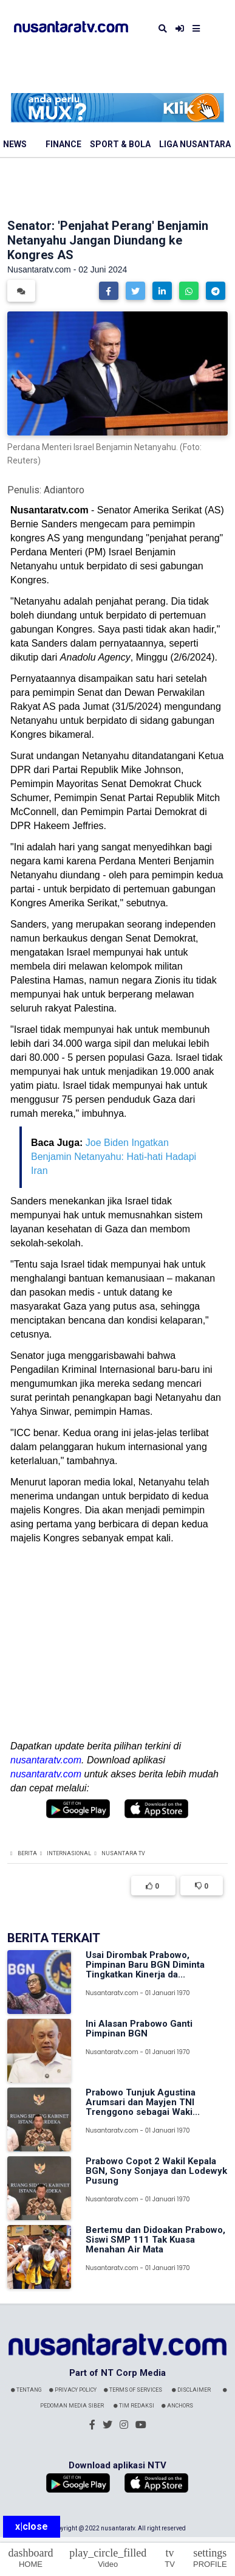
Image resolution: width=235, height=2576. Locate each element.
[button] (108, 291)
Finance (63, 144)
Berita (27, 1853)
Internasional (69, 1853)
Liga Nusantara (195, 144)
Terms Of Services (133, 2390)
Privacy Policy (73, 2390)
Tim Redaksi (134, 2406)
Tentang (26, 2390)
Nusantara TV (123, 1853)
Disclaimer (191, 2390)
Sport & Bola (120, 144)
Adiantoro (64, 490)
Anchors (177, 2406)
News (15, 144)
